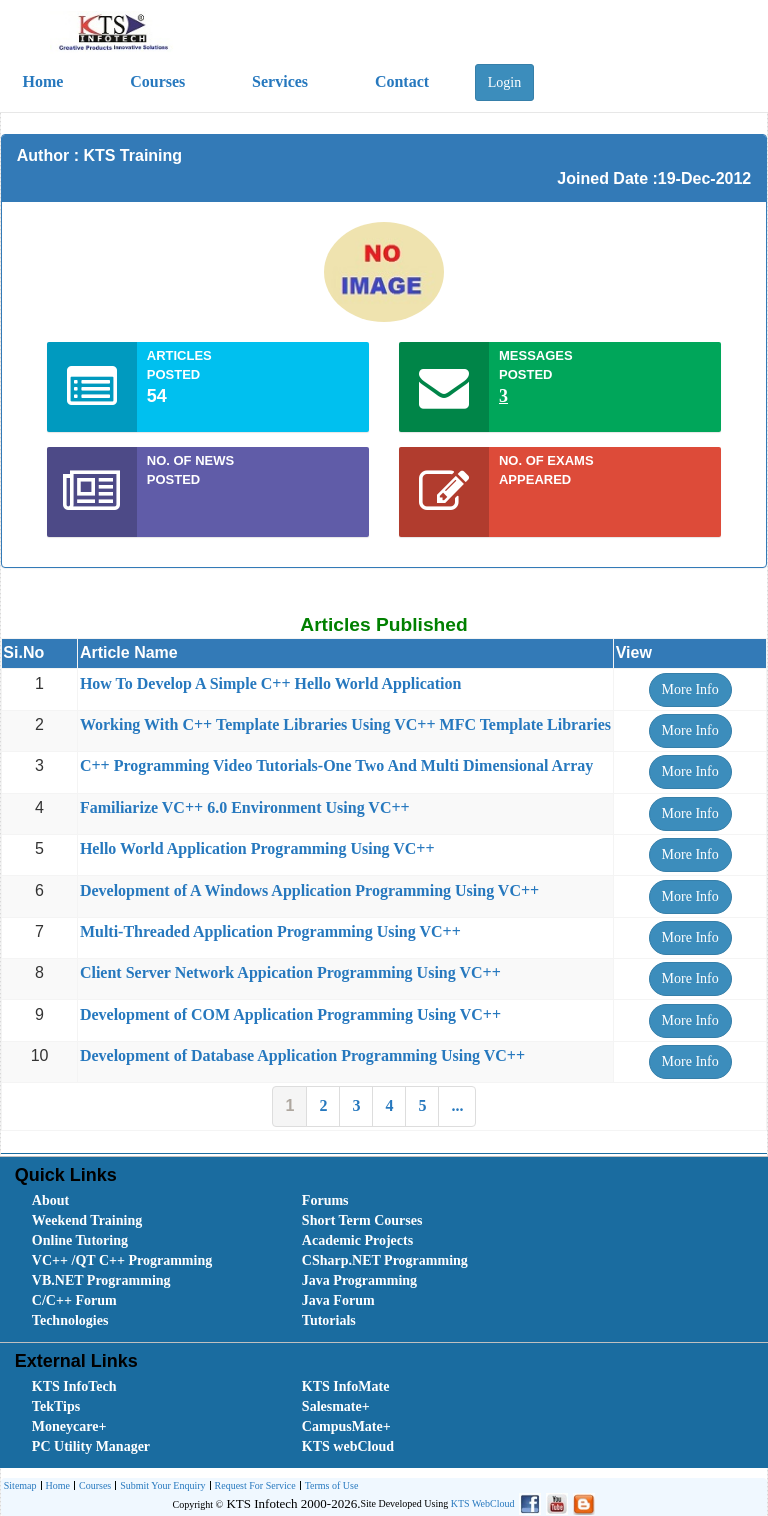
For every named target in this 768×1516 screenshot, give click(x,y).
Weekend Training (87, 1220)
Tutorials (329, 1320)
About (50, 1200)
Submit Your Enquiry (160, 1486)
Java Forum (338, 1300)
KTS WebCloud (483, 1503)
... (457, 1105)
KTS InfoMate (346, 1386)
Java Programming (359, 1280)
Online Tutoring (80, 1240)
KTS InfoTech (74, 1386)
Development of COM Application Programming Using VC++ (290, 1014)
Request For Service (253, 1486)
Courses (157, 81)
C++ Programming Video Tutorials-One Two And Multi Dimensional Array (336, 765)
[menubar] (388, 1261)
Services (280, 81)
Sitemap (20, 1485)
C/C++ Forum (74, 1300)
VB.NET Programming (101, 1280)
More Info (690, 689)
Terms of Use (329, 1486)
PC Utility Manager (91, 1446)
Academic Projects (357, 1240)
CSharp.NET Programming (385, 1260)
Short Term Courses (362, 1220)
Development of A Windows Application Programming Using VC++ (309, 890)
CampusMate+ (346, 1426)
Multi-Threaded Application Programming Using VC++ (270, 931)
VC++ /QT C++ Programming (122, 1260)
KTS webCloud (348, 1446)
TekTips (56, 1406)
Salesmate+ (336, 1406)
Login (504, 82)
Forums (325, 1200)
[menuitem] (145, 1201)
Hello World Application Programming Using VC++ (257, 848)
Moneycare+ (69, 1426)
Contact (402, 81)
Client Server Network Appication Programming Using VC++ (290, 972)
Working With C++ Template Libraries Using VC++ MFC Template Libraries (345, 724)
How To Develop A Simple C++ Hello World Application (271, 683)
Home (55, 1486)
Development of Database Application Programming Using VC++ (302, 1055)
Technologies (70, 1320)
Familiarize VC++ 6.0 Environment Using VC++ (245, 807)
